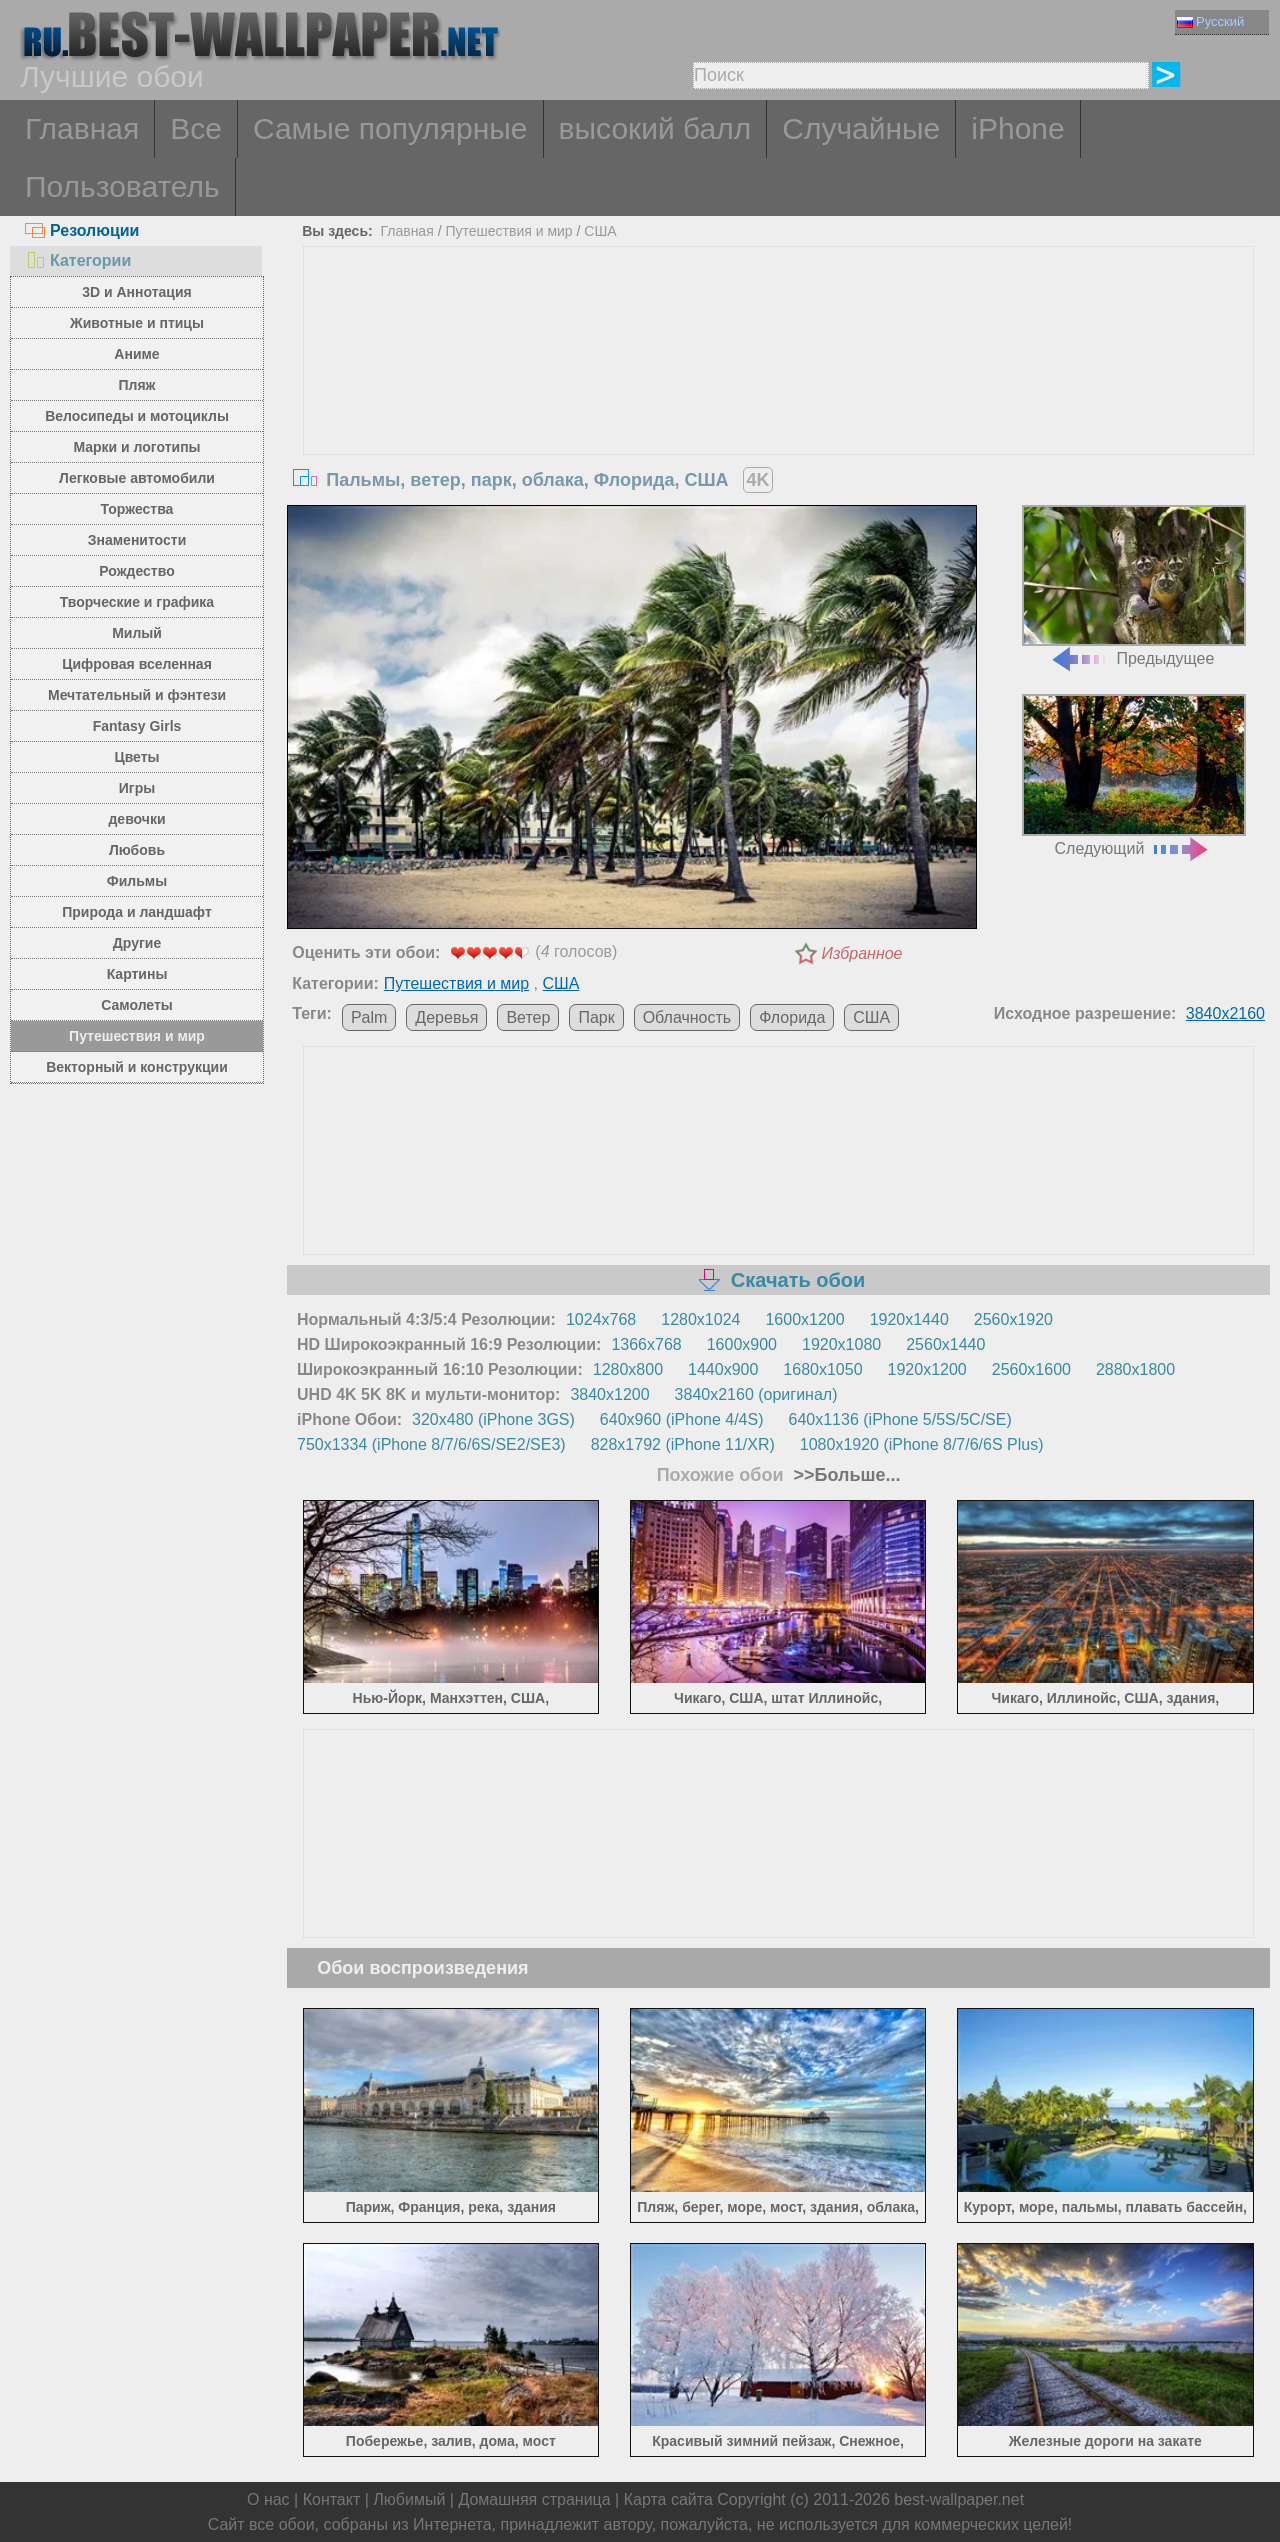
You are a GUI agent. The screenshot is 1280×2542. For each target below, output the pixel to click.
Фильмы (137, 881)
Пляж (136, 385)
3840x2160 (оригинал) (756, 1394)
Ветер (528, 1017)
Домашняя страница (534, 2499)
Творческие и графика (137, 602)
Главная (82, 128)
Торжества (137, 509)
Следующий (1134, 775)
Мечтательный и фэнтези (137, 695)
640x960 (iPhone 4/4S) (682, 1419)
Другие (137, 943)
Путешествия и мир (137, 1036)
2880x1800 (1135, 1369)
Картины (137, 974)
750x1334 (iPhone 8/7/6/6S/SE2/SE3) (431, 1444)
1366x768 (646, 1344)
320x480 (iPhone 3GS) (493, 1419)
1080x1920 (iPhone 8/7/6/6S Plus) (922, 1444)
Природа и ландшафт (137, 912)
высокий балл (655, 128)
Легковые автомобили (137, 478)
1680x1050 (822, 1369)
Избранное (862, 953)
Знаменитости (137, 540)
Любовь (137, 850)
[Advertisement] (779, 397)
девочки (136, 819)
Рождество (136, 571)
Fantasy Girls (137, 726)
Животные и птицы (137, 323)
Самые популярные (390, 128)
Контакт (332, 2499)
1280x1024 (700, 1319)
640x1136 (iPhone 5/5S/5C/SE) (900, 1419)
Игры (137, 788)
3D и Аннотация (137, 292)
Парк (596, 1017)
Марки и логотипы (136, 447)
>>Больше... (845, 1475)
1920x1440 (909, 1319)
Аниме (136, 354)
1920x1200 (927, 1369)
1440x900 (723, 1369)
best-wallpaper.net (959, 2499)
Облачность (687, 1017)
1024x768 (601, 1319)
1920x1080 (841, 1344)
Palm (369, 1017)
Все (196, 128)
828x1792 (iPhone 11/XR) (683, 1444)
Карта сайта (668, 2499)
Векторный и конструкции (137, 1067)
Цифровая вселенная (137, 664)
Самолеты (137, 1005)
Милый (137, 633)
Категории (78, 260)
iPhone (1017, 128)
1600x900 (742, 1344)
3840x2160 (1225, 1013)
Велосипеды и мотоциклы (137, 416)
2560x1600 (1031, 1369)
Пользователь (122, 186)
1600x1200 (804, 1319)
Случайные (861, 128)
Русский (1210, 21)
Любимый (409, 2499)
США (600, 231)
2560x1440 (945, 1344)
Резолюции (82, 230)
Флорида (792, 1017)
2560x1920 (1013, 1319)
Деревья (446, 1017)
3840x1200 (609, 1394)
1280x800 (628, 1369)
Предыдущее (1134, 586)
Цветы (136, 757)
